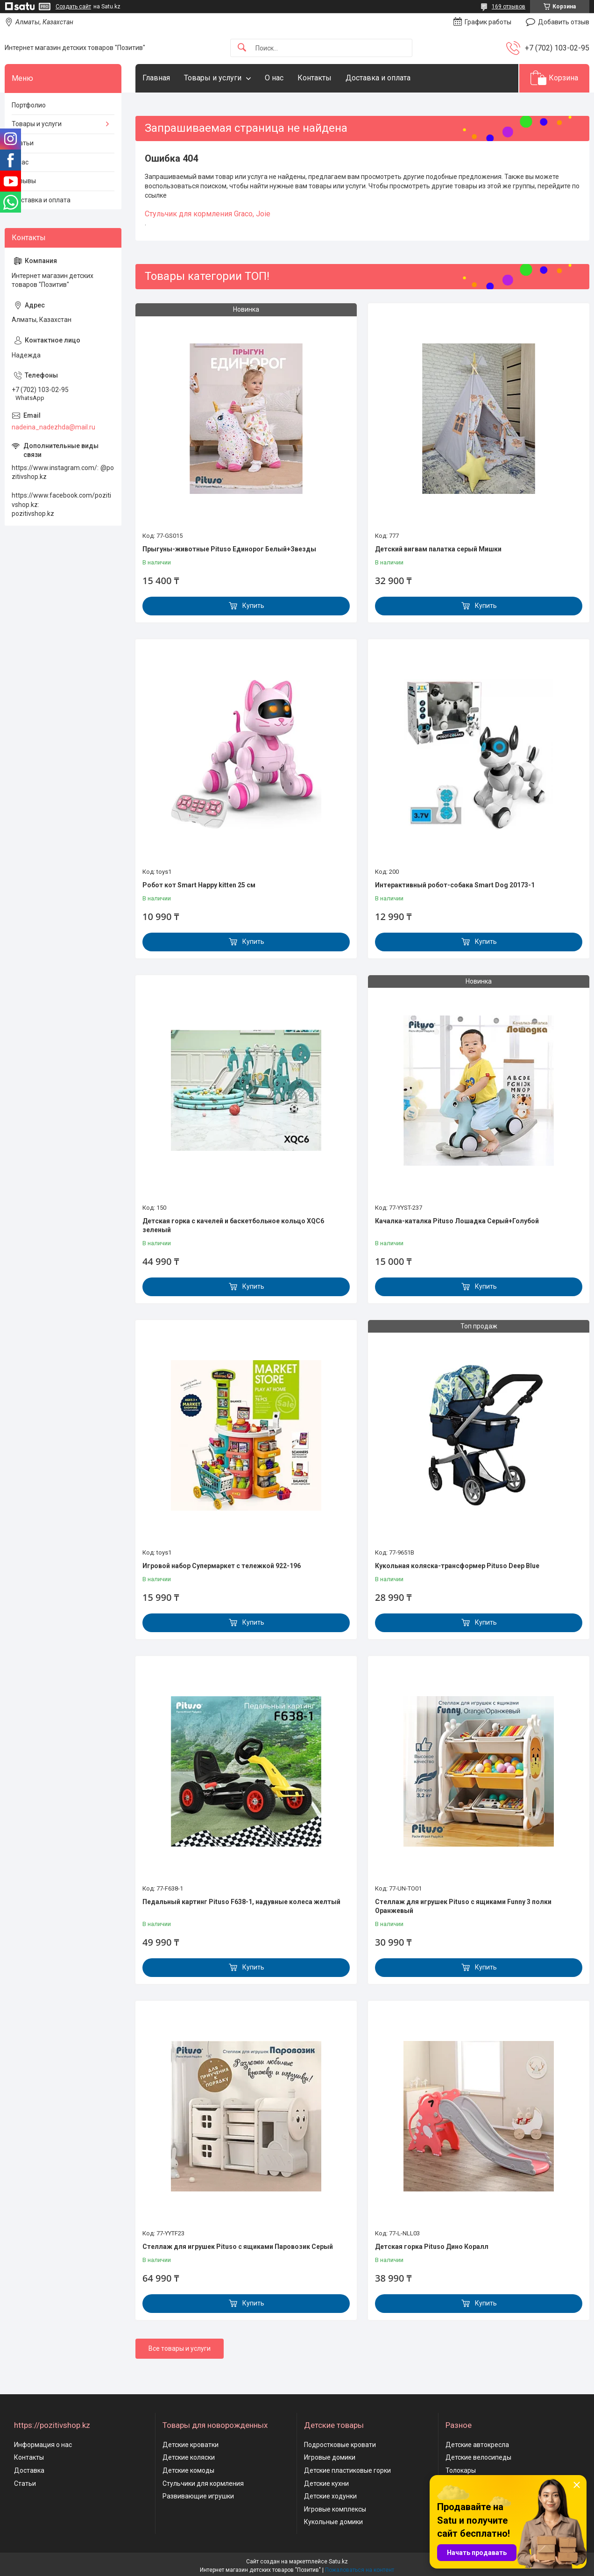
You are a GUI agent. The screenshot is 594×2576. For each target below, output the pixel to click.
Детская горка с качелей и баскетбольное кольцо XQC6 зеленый (233, 1225)
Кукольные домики (333, 2522)
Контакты (314, 77)
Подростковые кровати (340, 2444)
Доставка (29, 2470)
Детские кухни (326, 2483)
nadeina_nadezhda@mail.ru (53, 427)
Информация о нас (43, 2444)
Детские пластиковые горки (347, 2470)
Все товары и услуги (179, 2348)
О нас (274, 77)
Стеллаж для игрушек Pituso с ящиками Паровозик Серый (237, 2246)
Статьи (23, 143)
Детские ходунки (330, 2496)
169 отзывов (508, 6)
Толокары (461, 2470)
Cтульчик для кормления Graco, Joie (207, 213)
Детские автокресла (477, 2444)
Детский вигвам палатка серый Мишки (438, 549)
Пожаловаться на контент (359, 2570)
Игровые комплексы (335, 2509)
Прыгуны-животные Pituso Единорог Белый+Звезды (229, 549)
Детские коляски (189, 2457)
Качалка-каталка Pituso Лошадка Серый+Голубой (457, 1221)
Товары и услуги (212, 77)
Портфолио (29, 105)
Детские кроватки (191, 2444)
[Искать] (241, 48)
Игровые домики (329, 2457)
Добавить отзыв (563, 22)
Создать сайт (73, 6)
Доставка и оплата (378, 77)
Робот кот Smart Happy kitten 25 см (198, 885)
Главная (156, 77)
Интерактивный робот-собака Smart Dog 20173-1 (455, 885)
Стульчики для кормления (203, 2483)
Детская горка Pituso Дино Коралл (431, 2246)
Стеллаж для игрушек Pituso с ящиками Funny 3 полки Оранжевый (463, 1906)
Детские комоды (188, 2470)
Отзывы (24, 181)
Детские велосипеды (478, 2457)
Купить (253, 605)
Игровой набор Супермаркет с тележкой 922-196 (221, 1566)
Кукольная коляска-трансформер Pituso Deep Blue (457, 1566)
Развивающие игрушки (198, 2496)
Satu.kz (338, 2561)
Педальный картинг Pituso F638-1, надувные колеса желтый (241, 1901)
